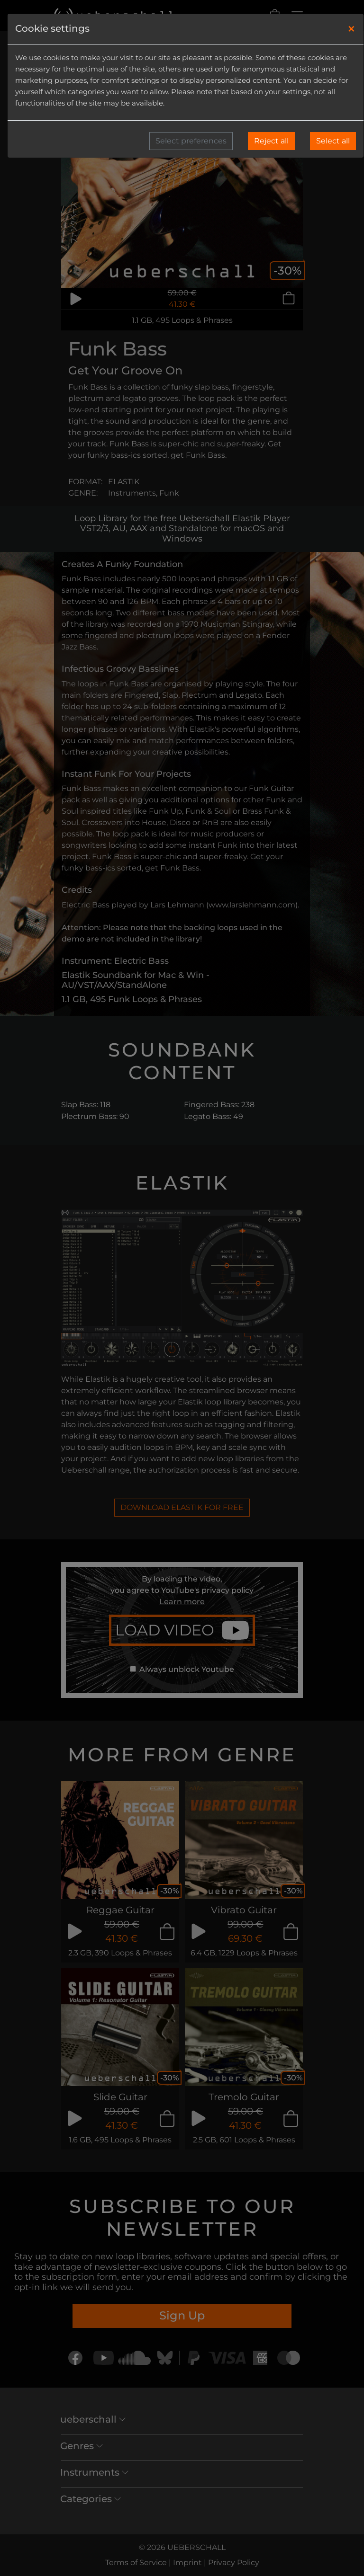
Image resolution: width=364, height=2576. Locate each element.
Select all (333, 140)
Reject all (271, 140)
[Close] (351, 29)
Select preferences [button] (191, 140)
